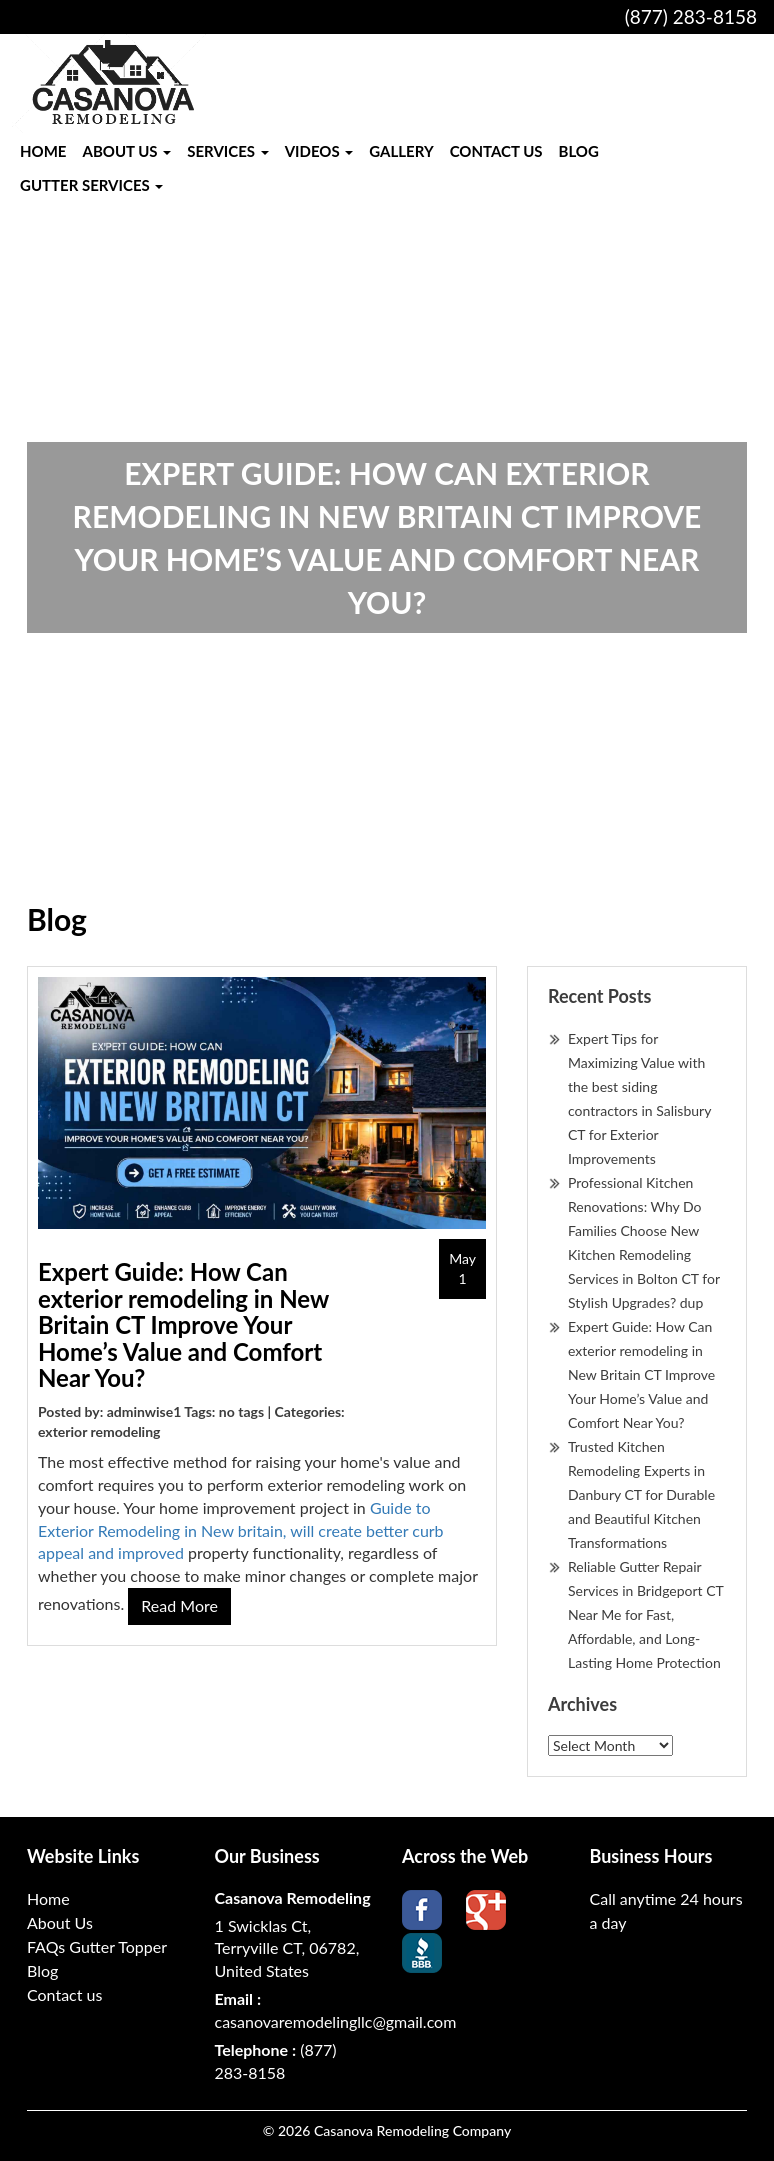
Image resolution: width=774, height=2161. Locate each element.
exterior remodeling (99, 1431)
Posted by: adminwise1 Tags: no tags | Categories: (191, 1411)
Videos (319, 151)
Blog (579, 151)
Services (227, 151)
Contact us (496, 151)
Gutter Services (91, 185)
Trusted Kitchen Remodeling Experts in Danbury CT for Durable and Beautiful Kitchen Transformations (641, 1494)
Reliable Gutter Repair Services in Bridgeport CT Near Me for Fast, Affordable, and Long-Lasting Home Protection (645, 1614)
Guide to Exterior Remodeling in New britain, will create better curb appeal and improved (241, 1530)
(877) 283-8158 (691, 16)
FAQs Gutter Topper (97, 1946)
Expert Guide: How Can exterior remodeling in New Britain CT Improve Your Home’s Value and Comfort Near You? (183, 1324)
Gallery (401, 151)
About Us (126, 151)
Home (43, 151)
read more (179, 1605)
